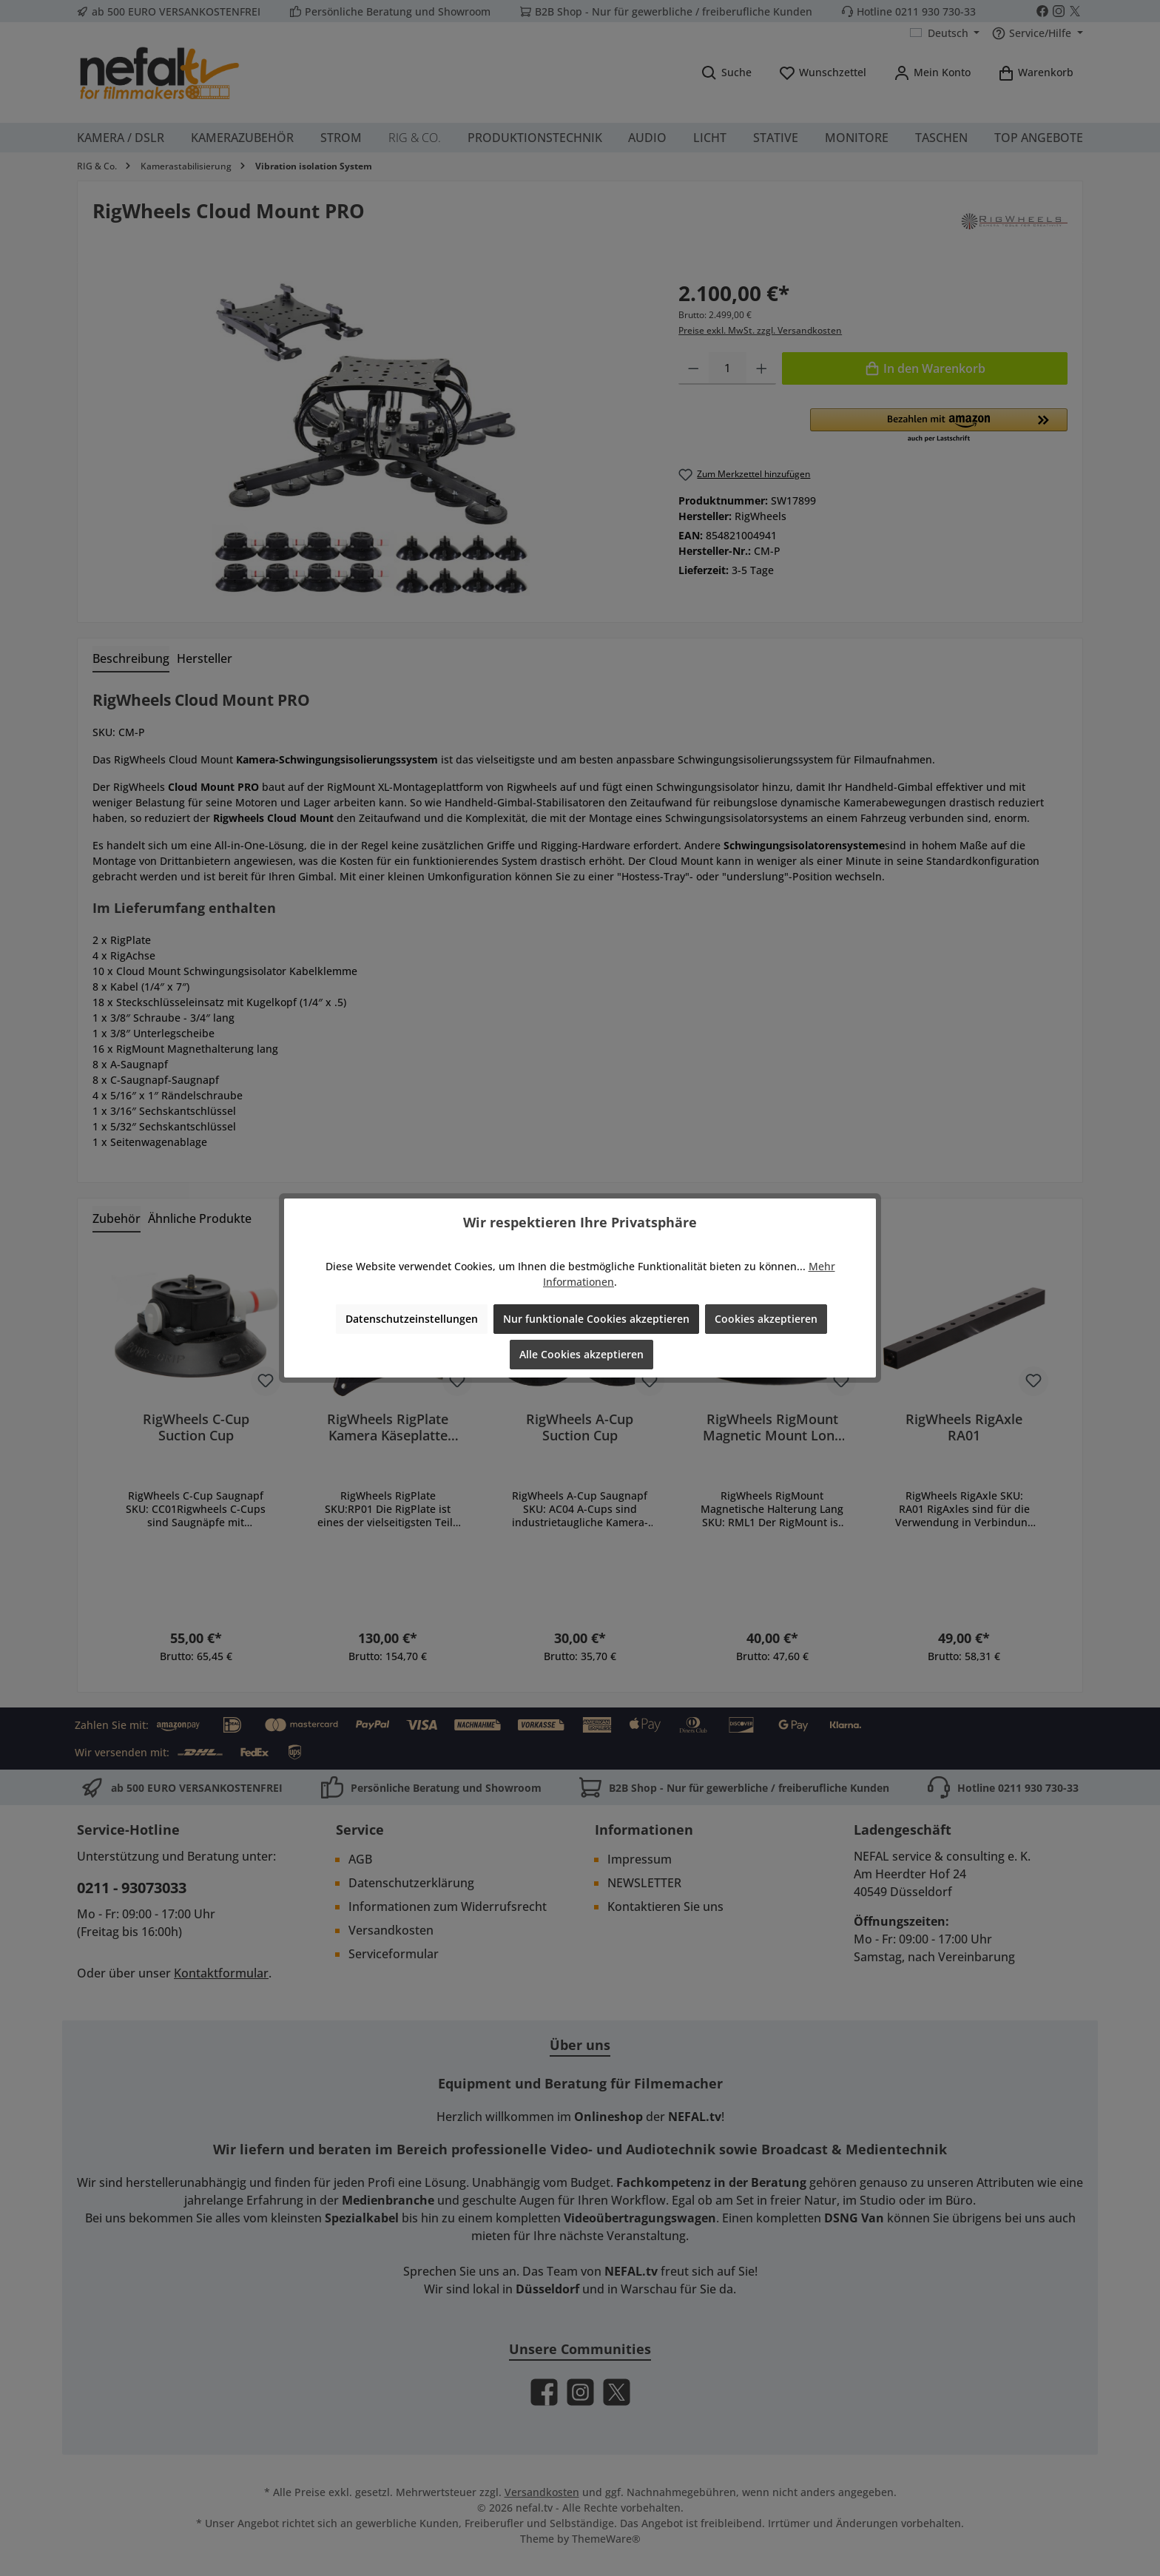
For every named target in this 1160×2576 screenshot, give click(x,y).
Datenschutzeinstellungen (411, 1319)
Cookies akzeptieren (766, 1319)
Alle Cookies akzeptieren (581, 1354)
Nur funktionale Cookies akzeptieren (596, 1319)
